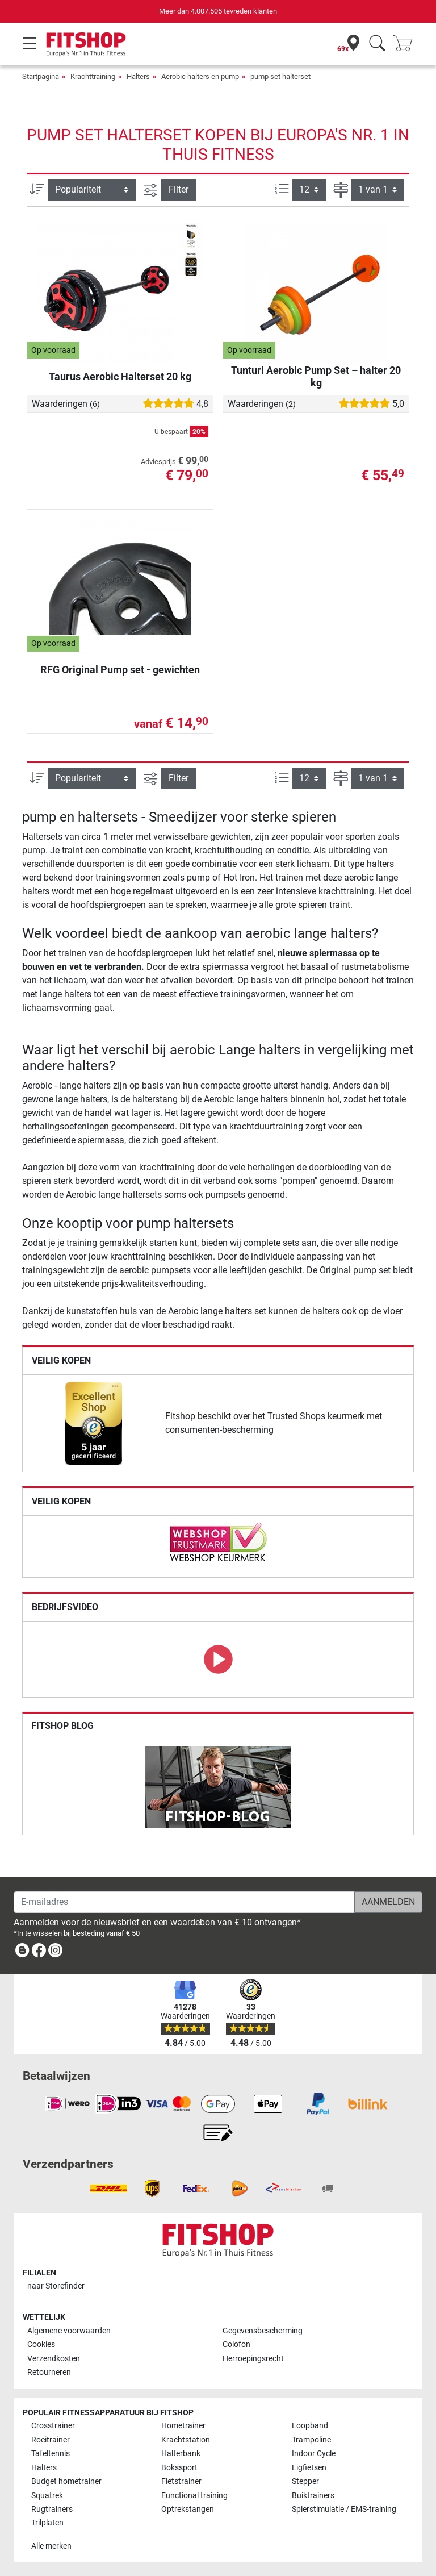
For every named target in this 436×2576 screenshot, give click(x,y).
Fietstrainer (181, 2481)
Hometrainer (183, 2426)
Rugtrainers (52, 2509)
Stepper (305, 2481)
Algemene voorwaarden (69, 2331)
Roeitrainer (50, 2440)
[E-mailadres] (184, 1902)
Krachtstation (185, 2440)
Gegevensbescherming (263, 2331)
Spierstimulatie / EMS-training (344, 2509)
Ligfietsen (309, 2468)
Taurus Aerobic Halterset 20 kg (120, 376)
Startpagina (40, 76)
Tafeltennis (50, 2453)
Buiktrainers (313, 2495)
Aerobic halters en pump (200, 76)
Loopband (310, 2426)
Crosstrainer (53, 2426)
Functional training (194, 2495)
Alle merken (51, 2546)
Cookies (41, 2344)
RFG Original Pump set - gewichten (120, 670)
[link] (93, 1423)
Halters (138, 76)
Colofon (236, 2344)
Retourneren (49, 2372)
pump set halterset (280, 76)
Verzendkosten (53, 2359)
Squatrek (47, 2495)
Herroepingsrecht (253, 2359)
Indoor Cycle (314, 2453)
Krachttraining (92, 76)
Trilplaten (47, 2523)
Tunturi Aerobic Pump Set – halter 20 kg (316, 376)
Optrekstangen (187, 2509)
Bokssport (179, 2468)
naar (56, 2286)
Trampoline (311, 2440)
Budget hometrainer (66, 2481)
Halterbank (180, 2453)
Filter (178, 189)
